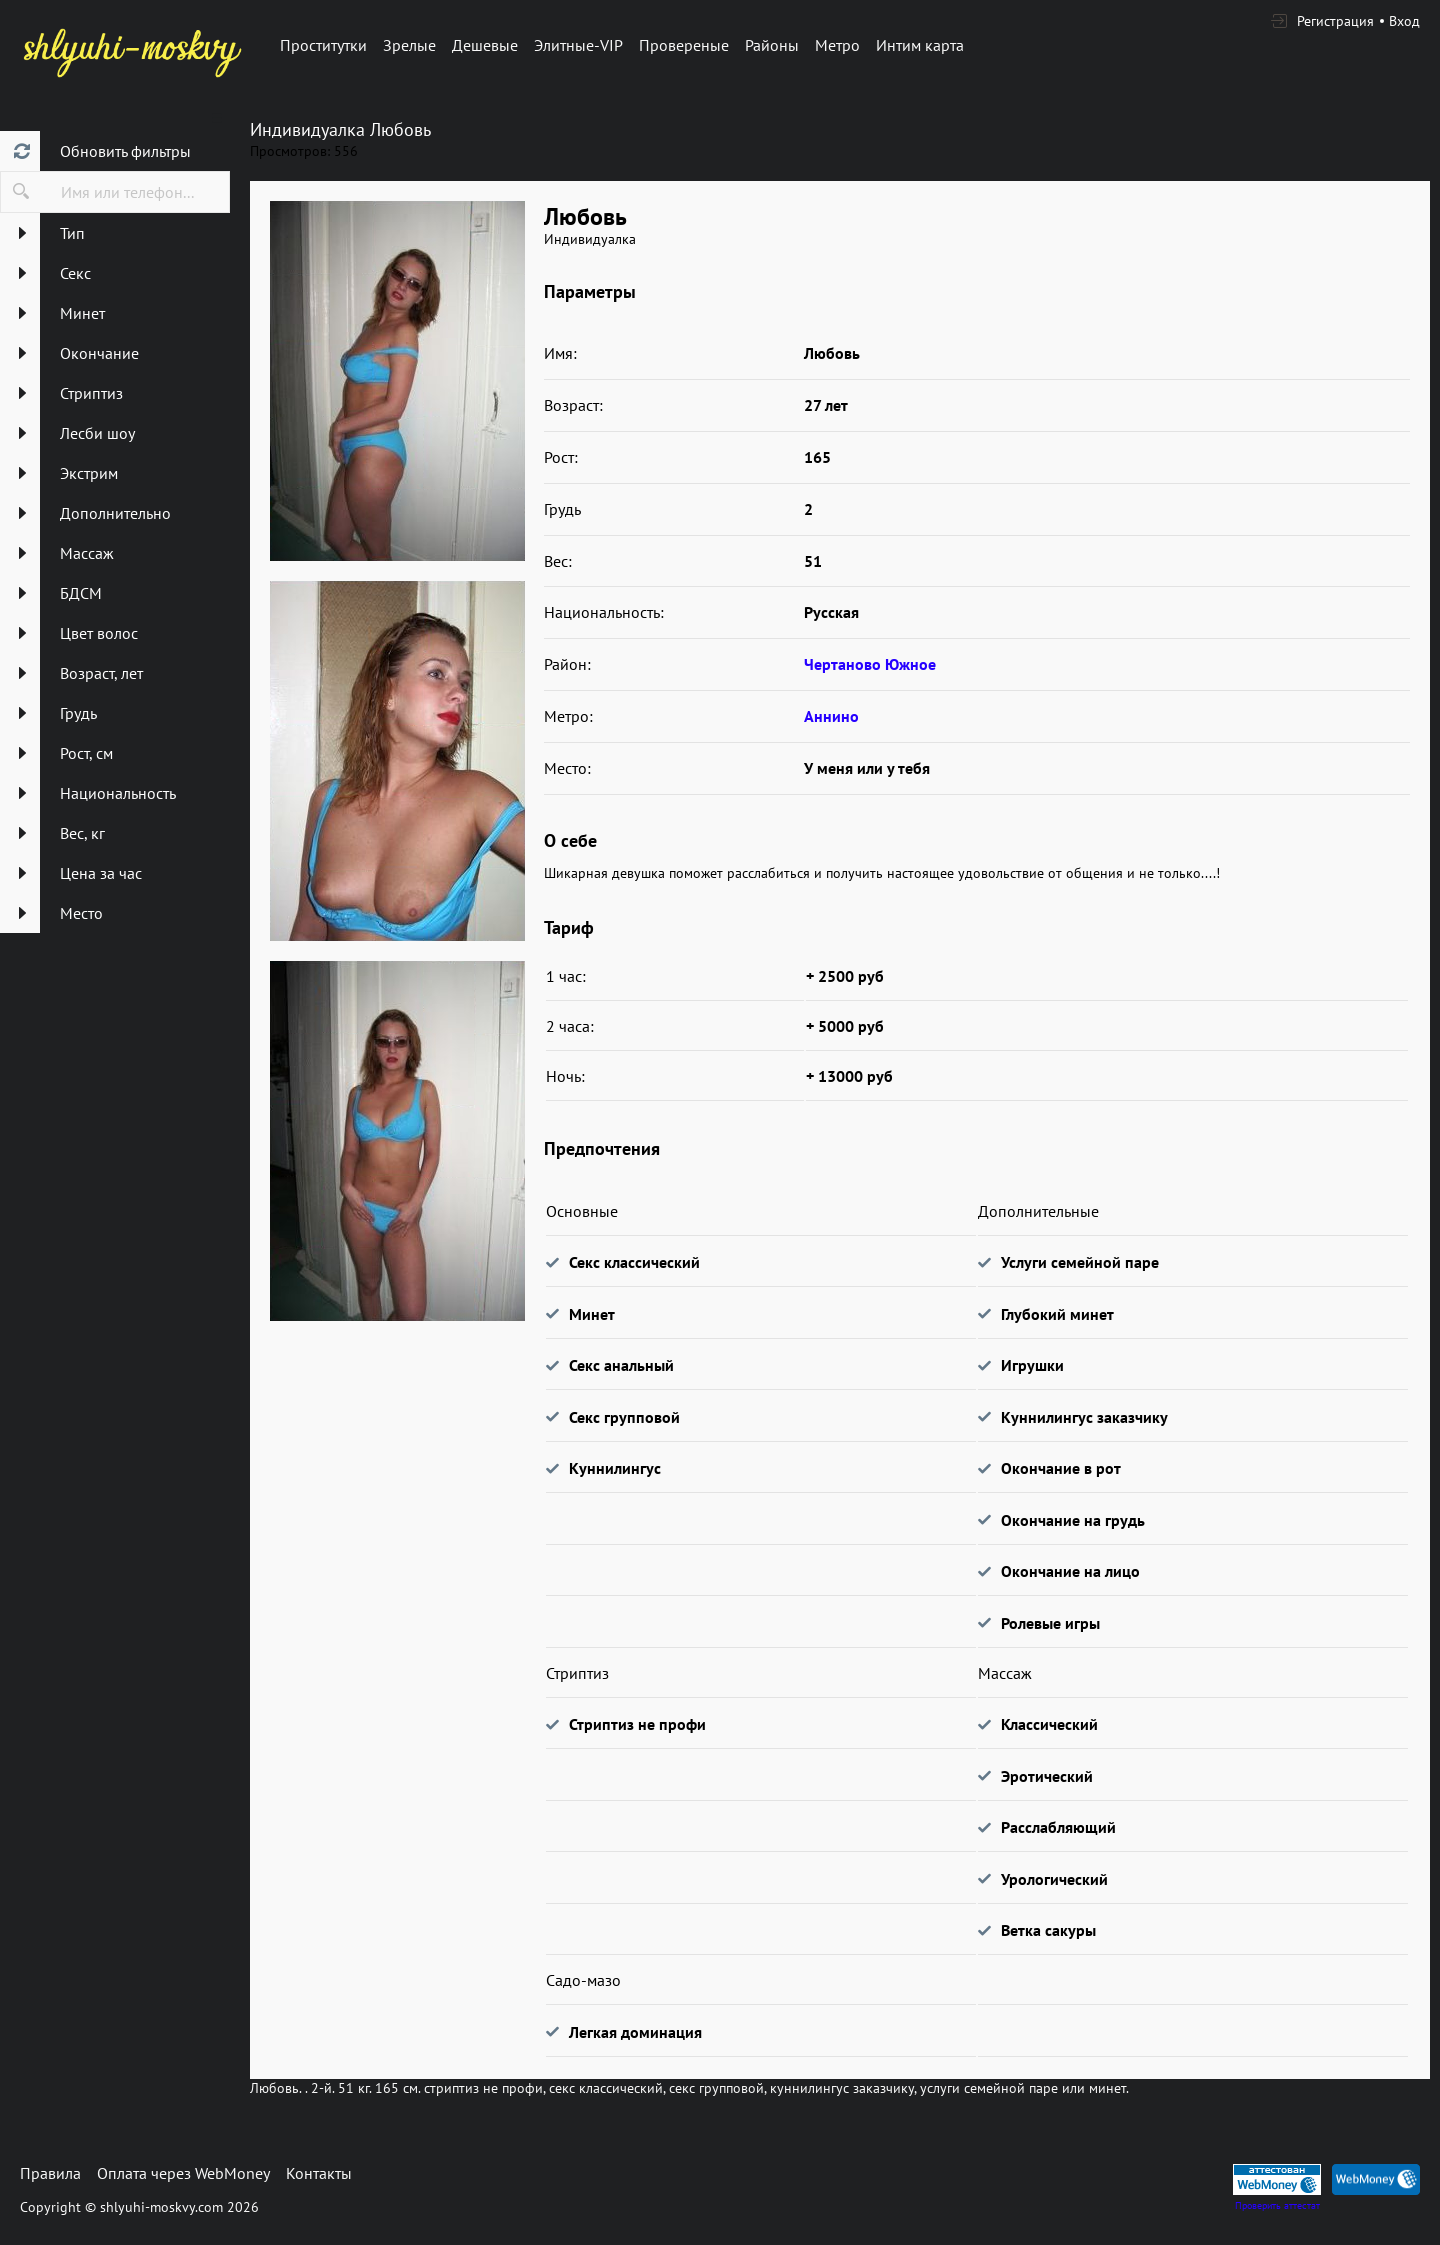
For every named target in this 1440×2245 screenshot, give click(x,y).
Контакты (319, 2173)
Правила (50, 2173)
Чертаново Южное (870, 664)
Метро (837, 45)
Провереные (684, 45)
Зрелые (409, 45)
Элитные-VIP (578, 45)
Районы (772, 45)
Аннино (831, 716)
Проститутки (323, 45)
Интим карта (920, 45)
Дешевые (485, 45)
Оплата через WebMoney (183, 2173)
